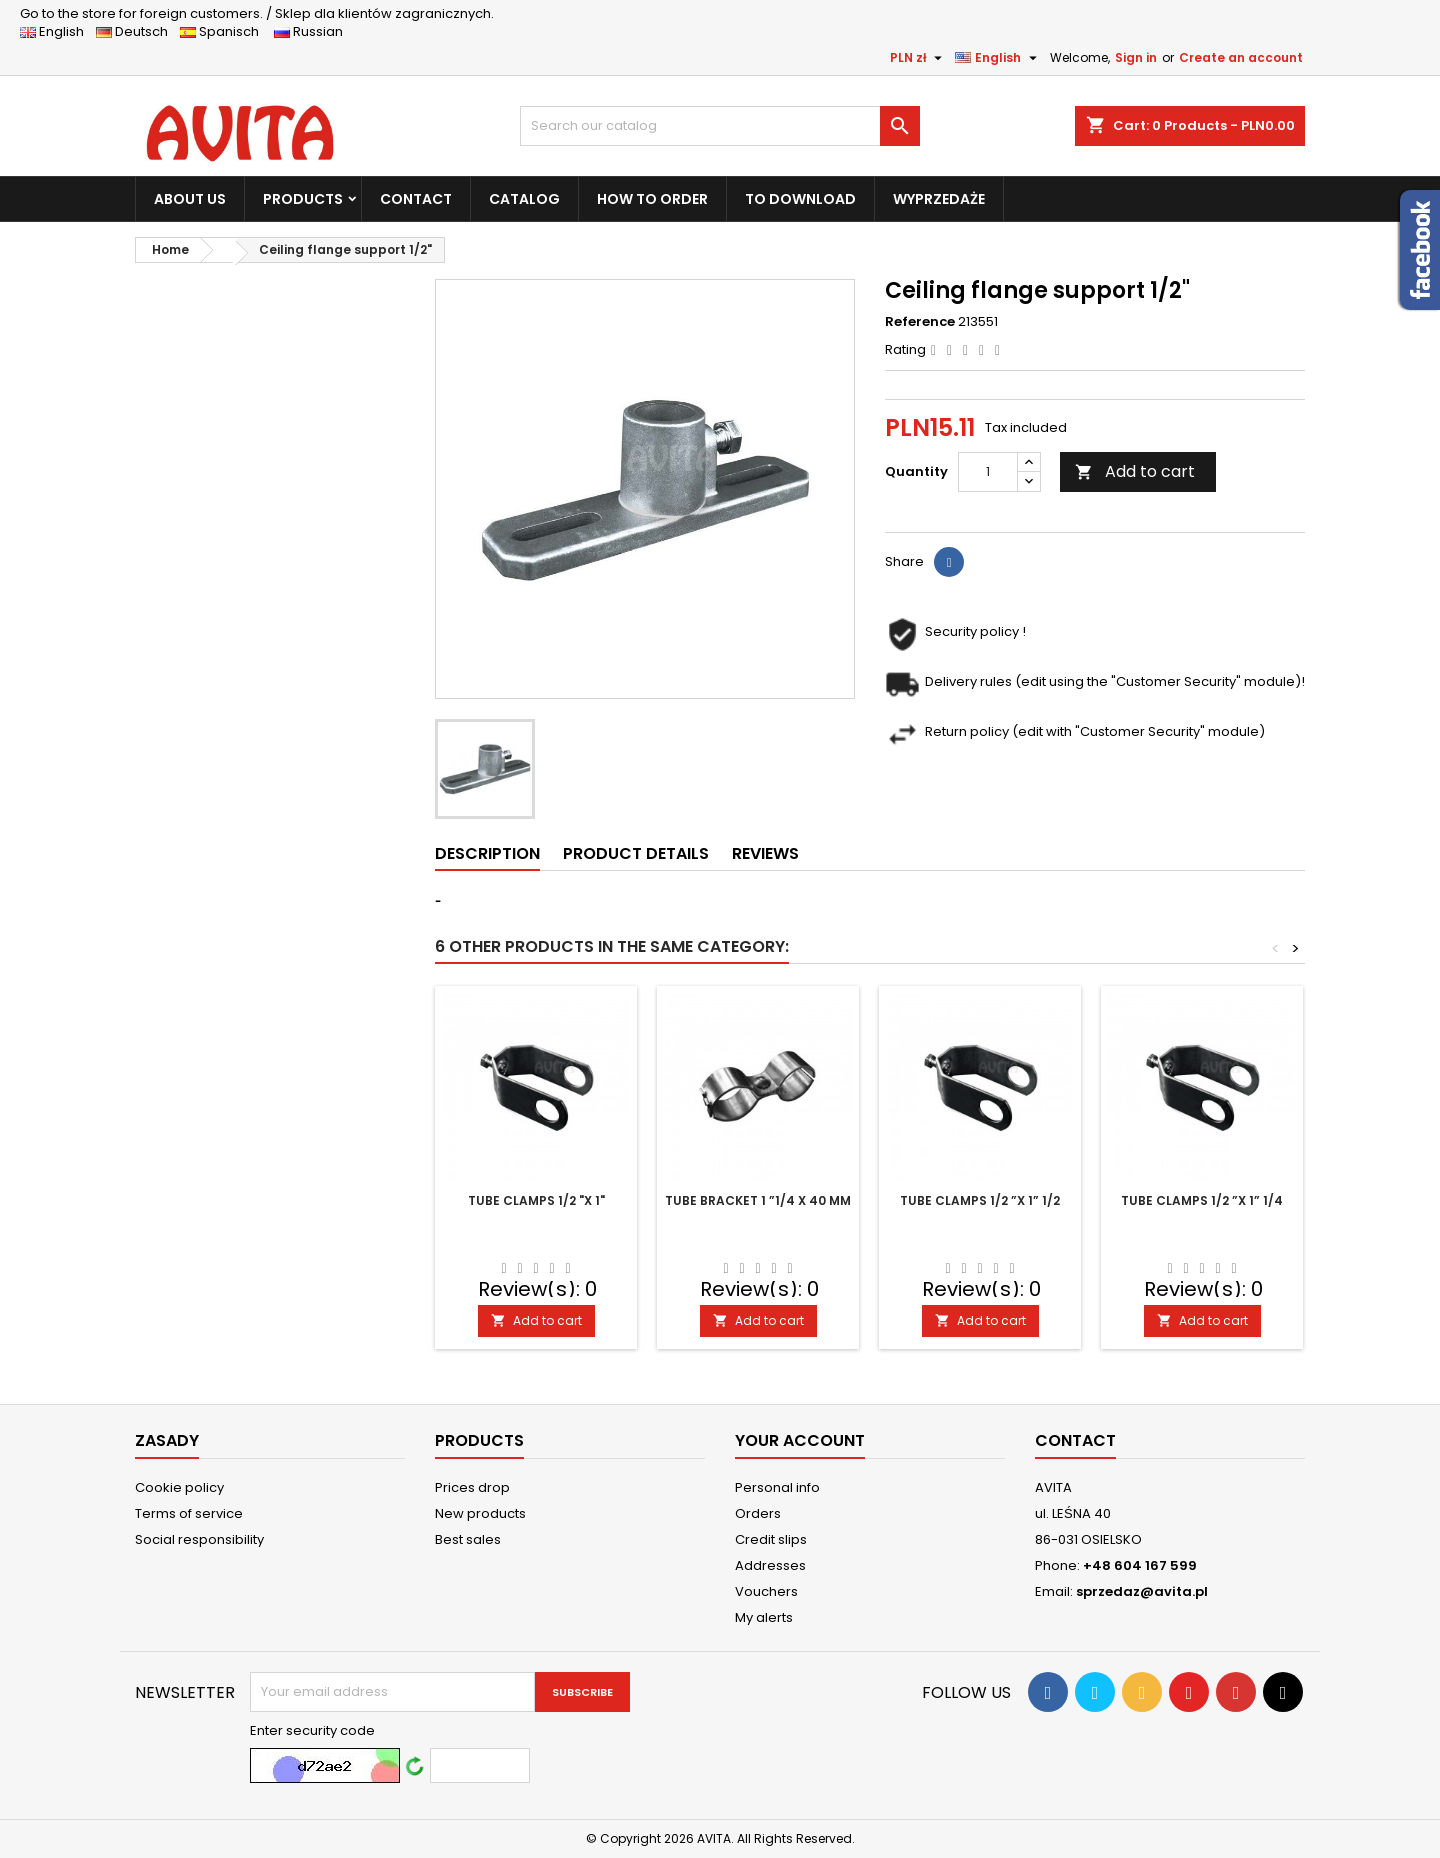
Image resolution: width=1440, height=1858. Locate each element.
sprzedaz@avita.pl (1142, 1591)
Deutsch (136, 31)
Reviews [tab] (765, 853)
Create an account (1241, 57)
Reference (920, 322)
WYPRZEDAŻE (939, 199)
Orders (758, 1513)
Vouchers (766, 1591)
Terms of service (189, 1513)
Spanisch (225, 31)
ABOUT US (190, 199)
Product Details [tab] (636, 853)
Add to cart (1135, 471)
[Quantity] (988, 472)
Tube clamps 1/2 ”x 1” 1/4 (1202, 1200)
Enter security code (312, 1731)
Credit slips (771, 1539)
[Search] (720, 126)
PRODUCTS (303, 199)
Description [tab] (487, 853)
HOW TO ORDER (652, 199)
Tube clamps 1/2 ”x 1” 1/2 (980, 1200)
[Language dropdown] (998, 58)
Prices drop (472, 1487)
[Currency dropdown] (918, 58)
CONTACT (416, 199)
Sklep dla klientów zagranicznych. (257, 13)
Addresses (770, 1565)
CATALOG (524, 199)
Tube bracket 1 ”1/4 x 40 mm (758, 1200)
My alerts (764, 1617)
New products (480, 1513)
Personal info (777, 1487)
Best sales (468, 1539)
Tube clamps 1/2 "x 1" (536, 1200)
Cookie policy (179, 1487)
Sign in (1136, 57)
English (58, 31)
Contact (1075, 1440)
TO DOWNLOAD (800, 199)
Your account (800, 1440)
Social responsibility (199, 1539)
